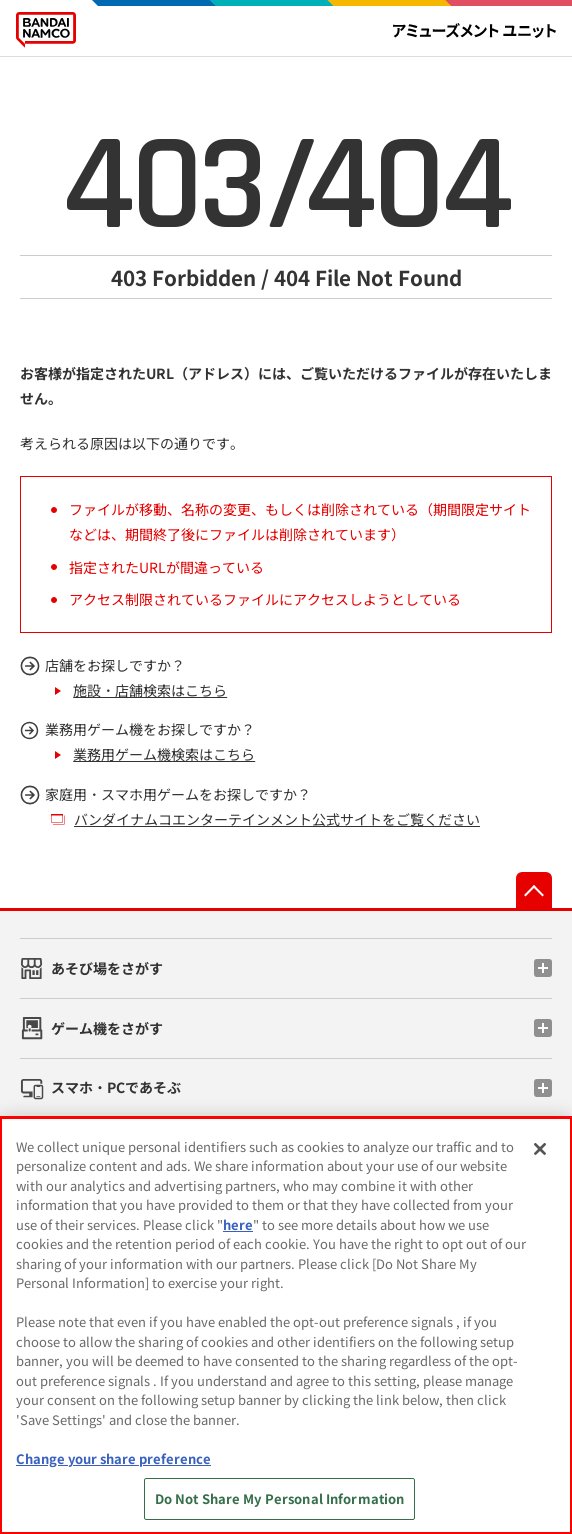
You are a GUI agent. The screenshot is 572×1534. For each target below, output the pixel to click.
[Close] (540, 1149)
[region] (286, 1325)
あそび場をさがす (107, 968)
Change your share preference (113, 1458)
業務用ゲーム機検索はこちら (164, 754)
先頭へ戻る (534, 890)
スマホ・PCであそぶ (116, 1087)
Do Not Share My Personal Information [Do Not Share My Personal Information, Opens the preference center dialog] (280, 1498)
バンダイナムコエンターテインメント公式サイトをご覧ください (277, 819)
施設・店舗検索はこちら (150, 690)
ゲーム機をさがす (107, 1028)
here (238, 1224)
